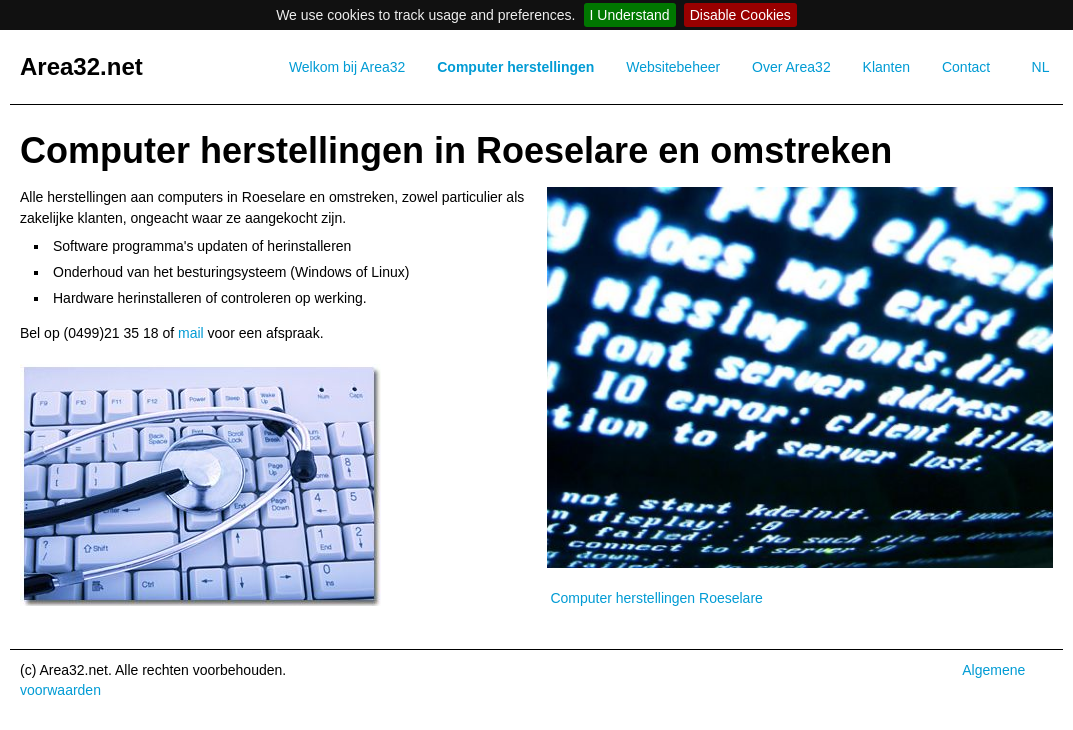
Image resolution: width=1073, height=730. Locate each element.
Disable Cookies (740, 15)
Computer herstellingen (515, 67)
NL (1041, 67)
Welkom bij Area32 (347, 67)
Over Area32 (791, 67)
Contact (966, 67)
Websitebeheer (673, 67)
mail (191, 333)
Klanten (886, 67)
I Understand (630, 15)
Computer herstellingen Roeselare (656, 598)
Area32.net (81, 66)
